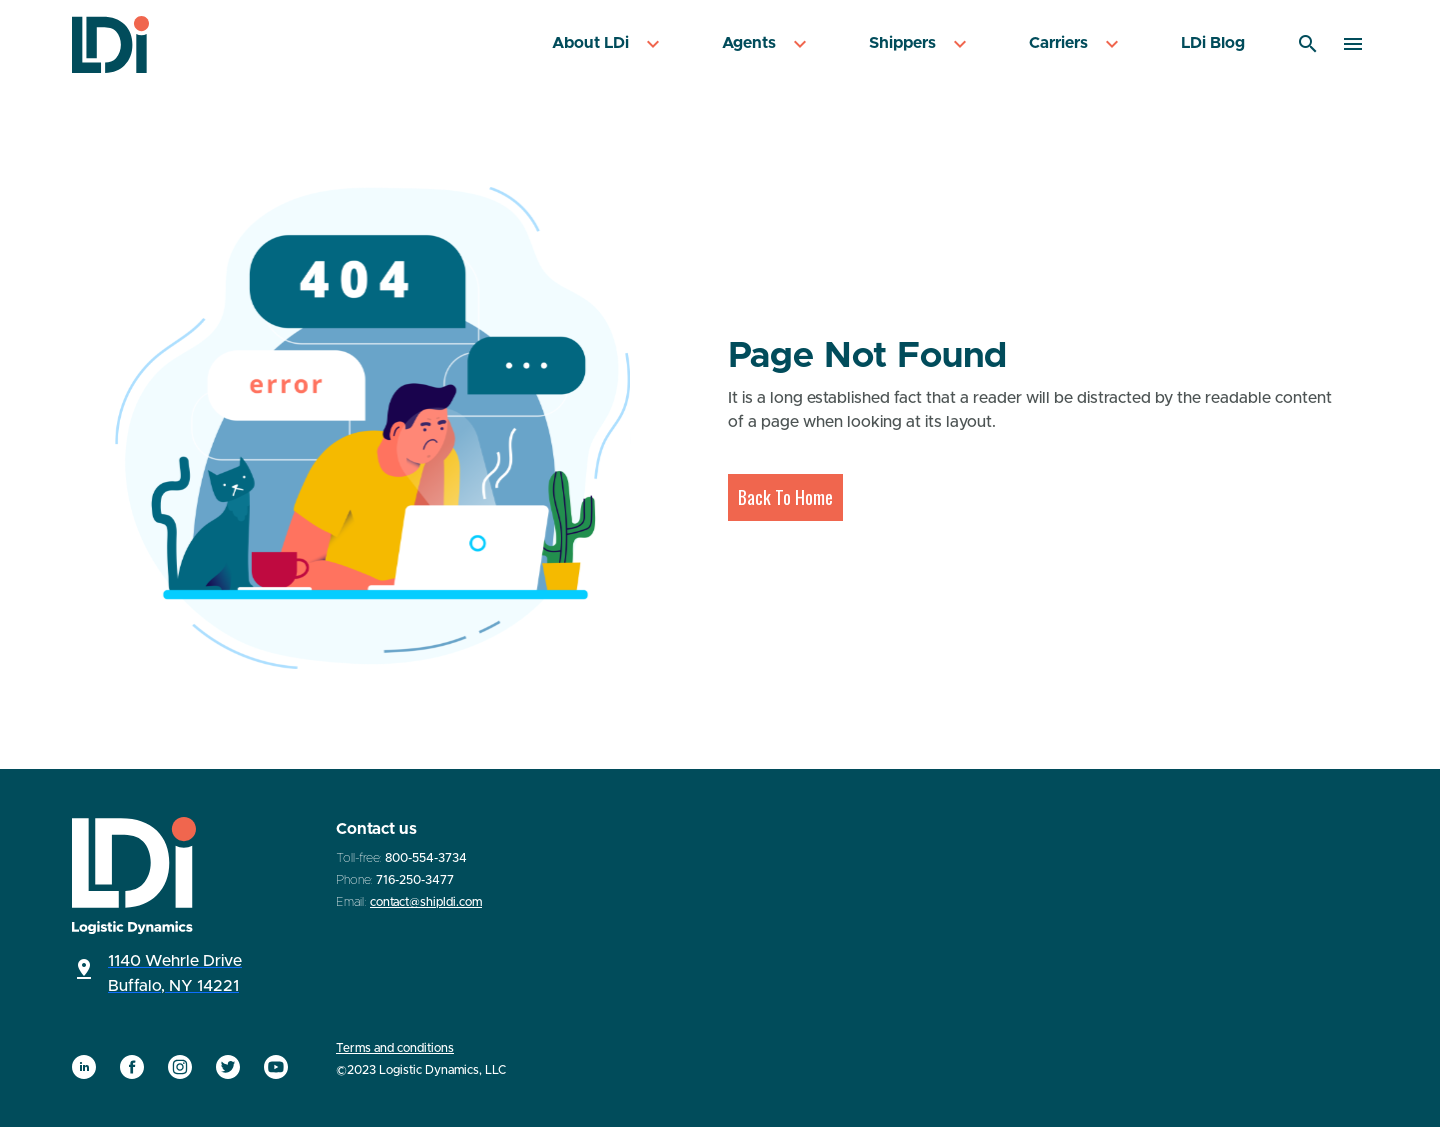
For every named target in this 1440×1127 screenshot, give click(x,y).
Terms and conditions (395, 1048)
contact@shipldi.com (426, 902)
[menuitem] (608, 44)
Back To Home (785, 497)
